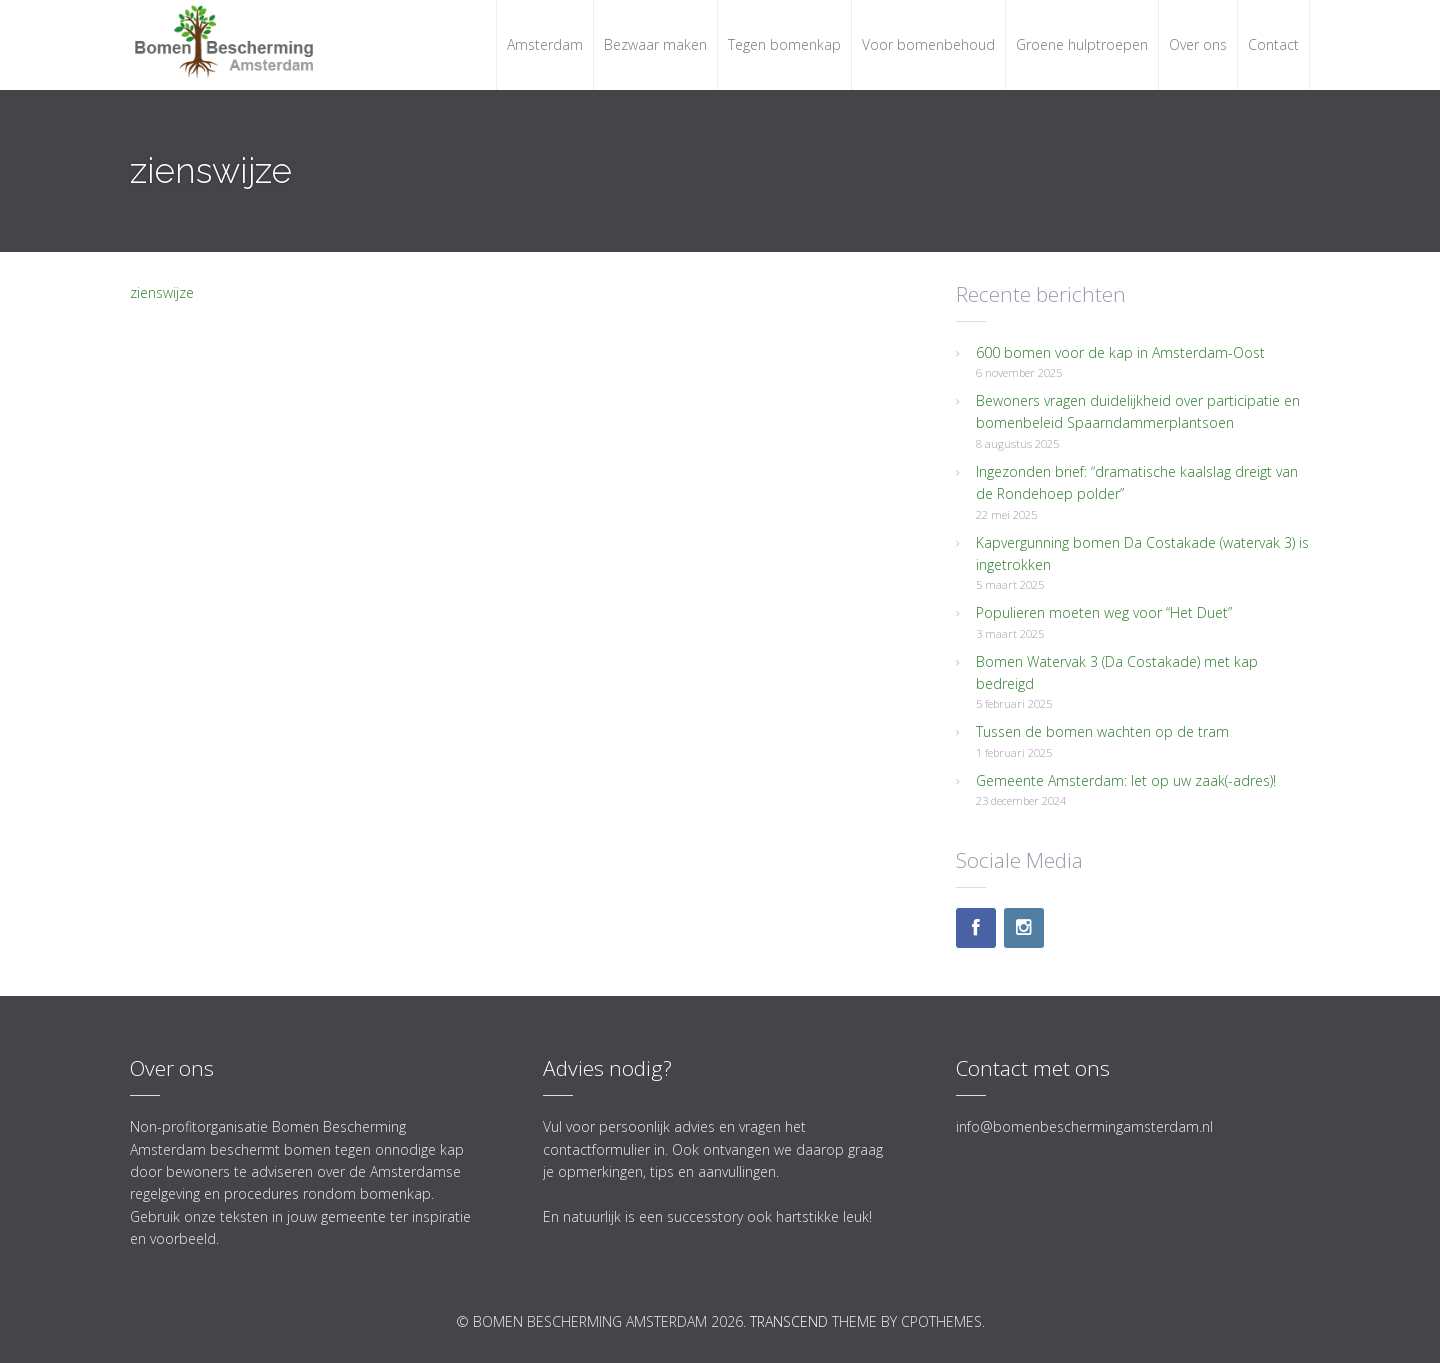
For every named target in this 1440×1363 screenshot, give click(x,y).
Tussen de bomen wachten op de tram (1102, 731)
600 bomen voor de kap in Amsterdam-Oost (1120, 352)
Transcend (789, 1321)
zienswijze (162, 292)
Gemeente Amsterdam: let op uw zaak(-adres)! (1126, 780)
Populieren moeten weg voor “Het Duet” (1104, 612)
